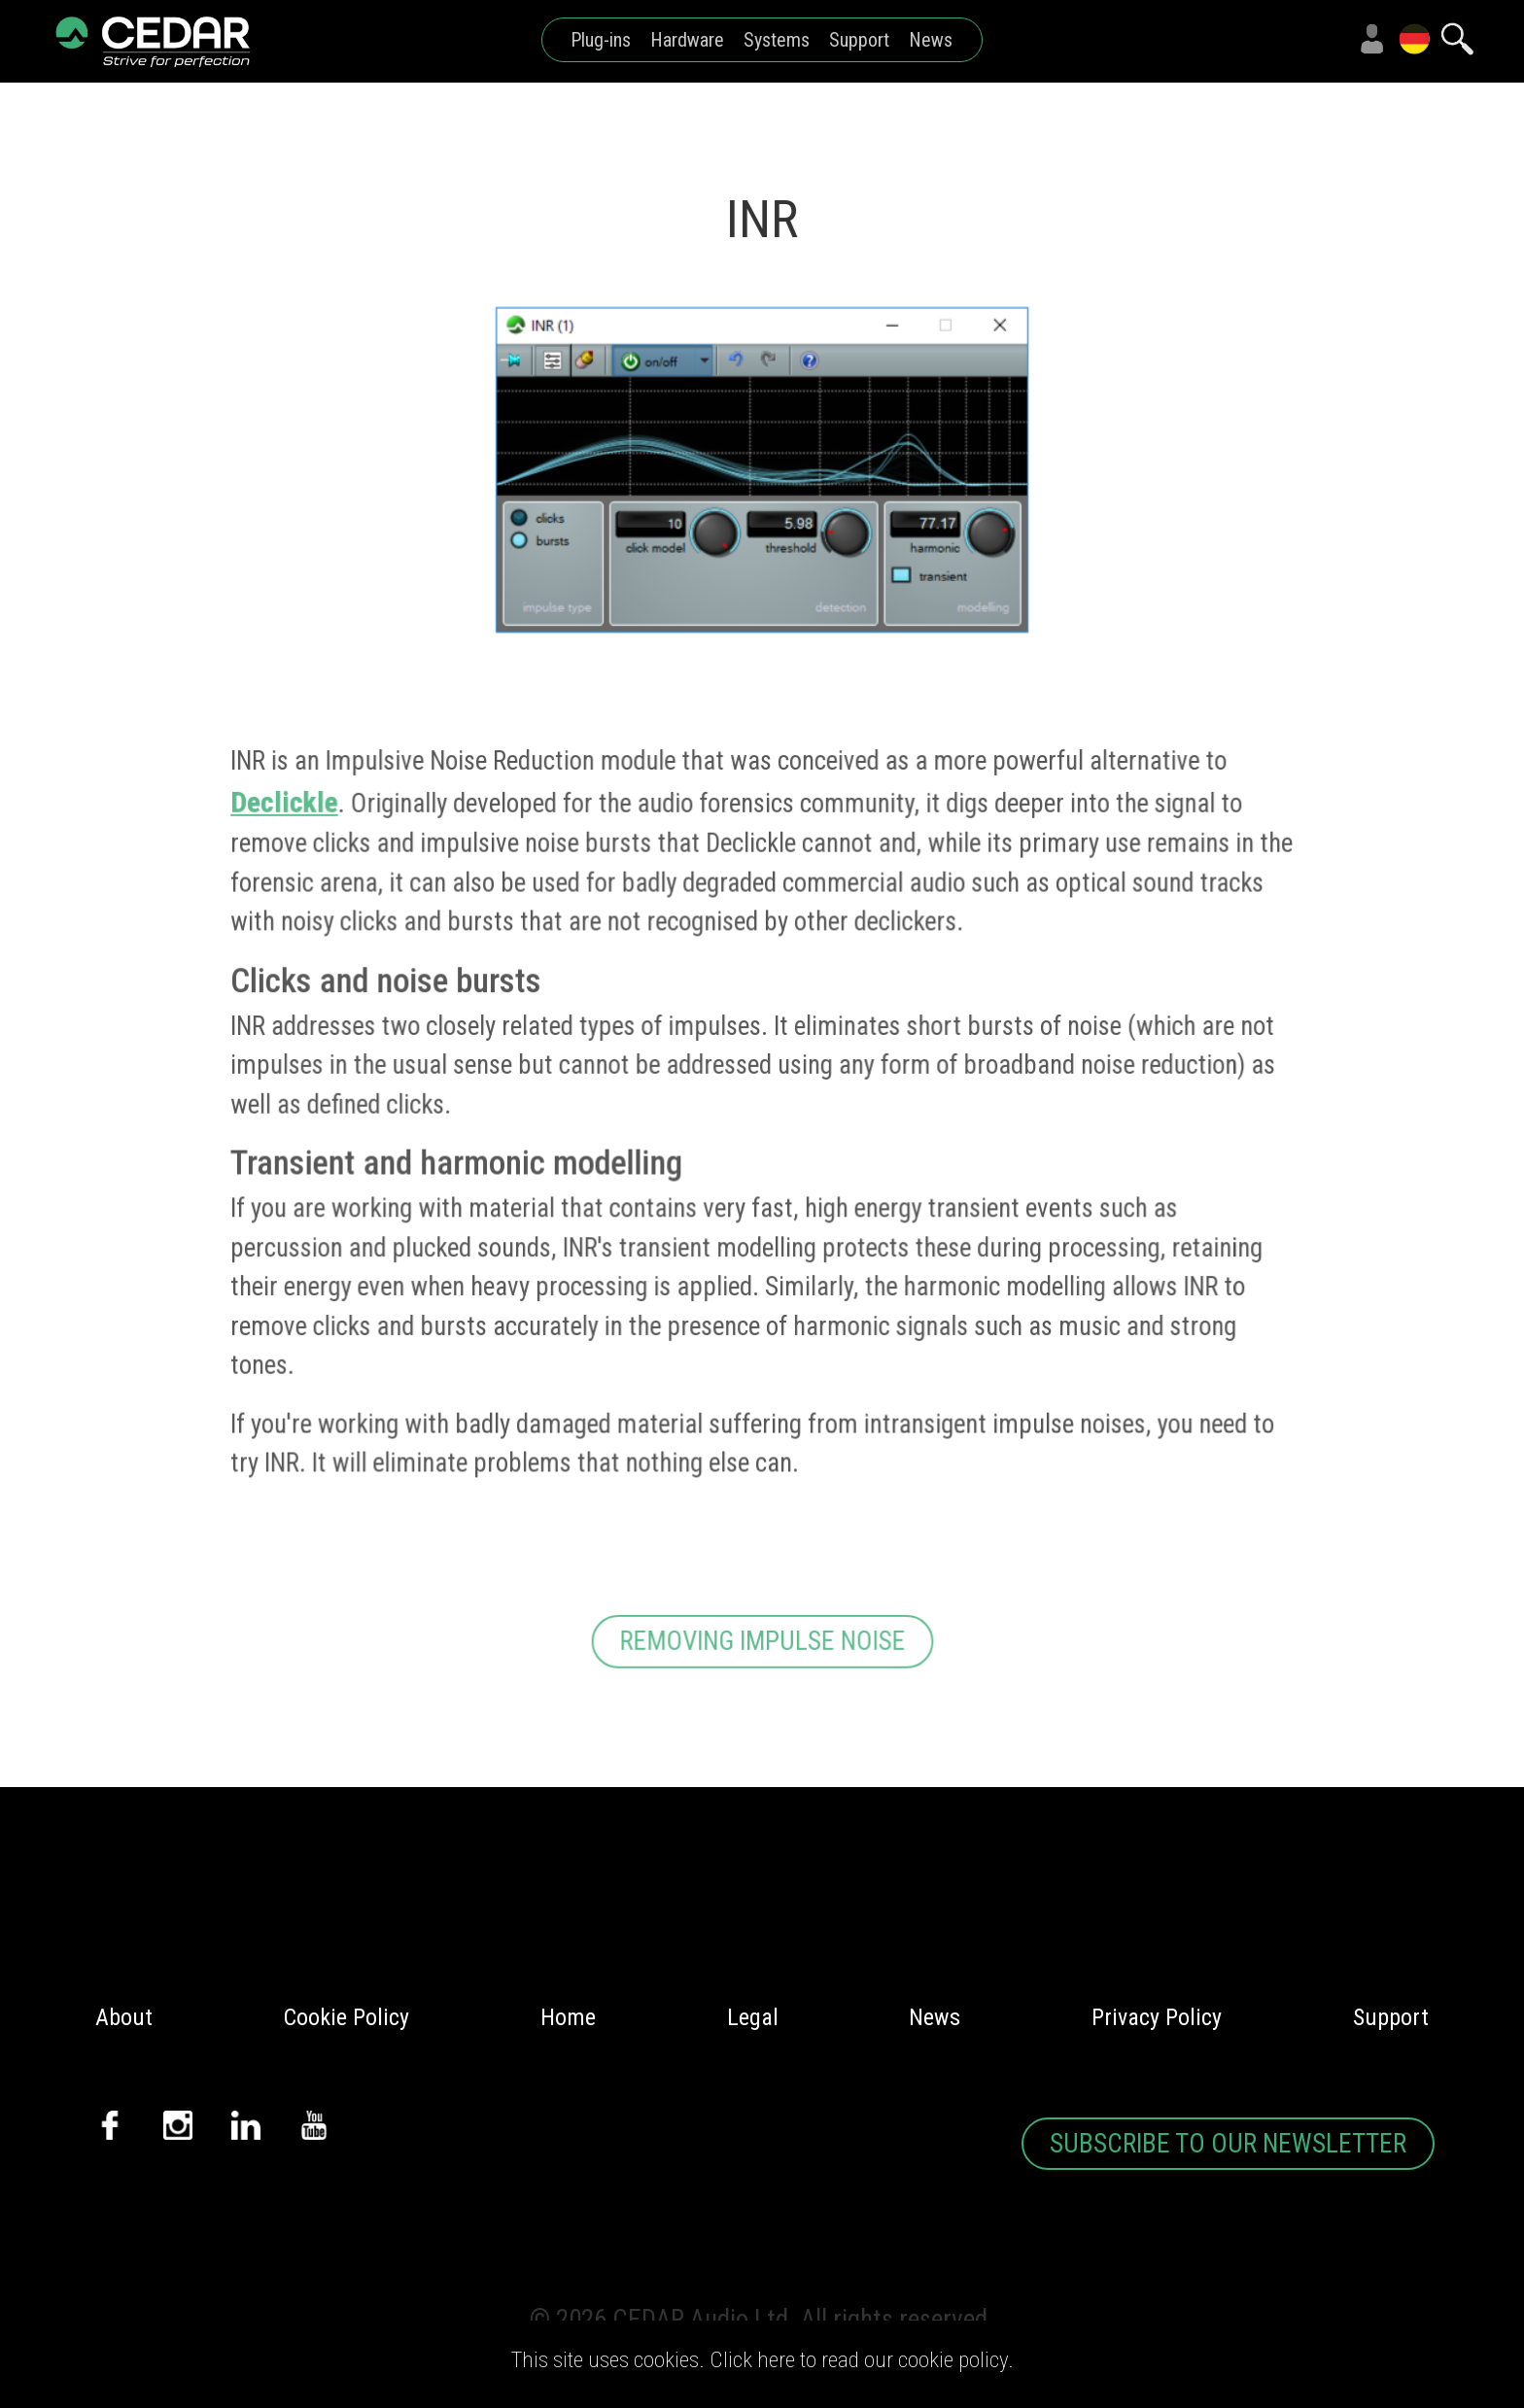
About (124, 2017)
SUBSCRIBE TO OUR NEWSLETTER (1228, 2143)
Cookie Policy (346, 2017)
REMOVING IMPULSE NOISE (762, 1653)
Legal (753, 2017)
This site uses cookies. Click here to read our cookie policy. (762, 2360)
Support (859, 40)
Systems (777, 40)
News (930, 40)
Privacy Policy (1156, 2017)
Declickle (286, 817)
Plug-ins (601, 40)
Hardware (687, 40)
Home (568, 2017)
